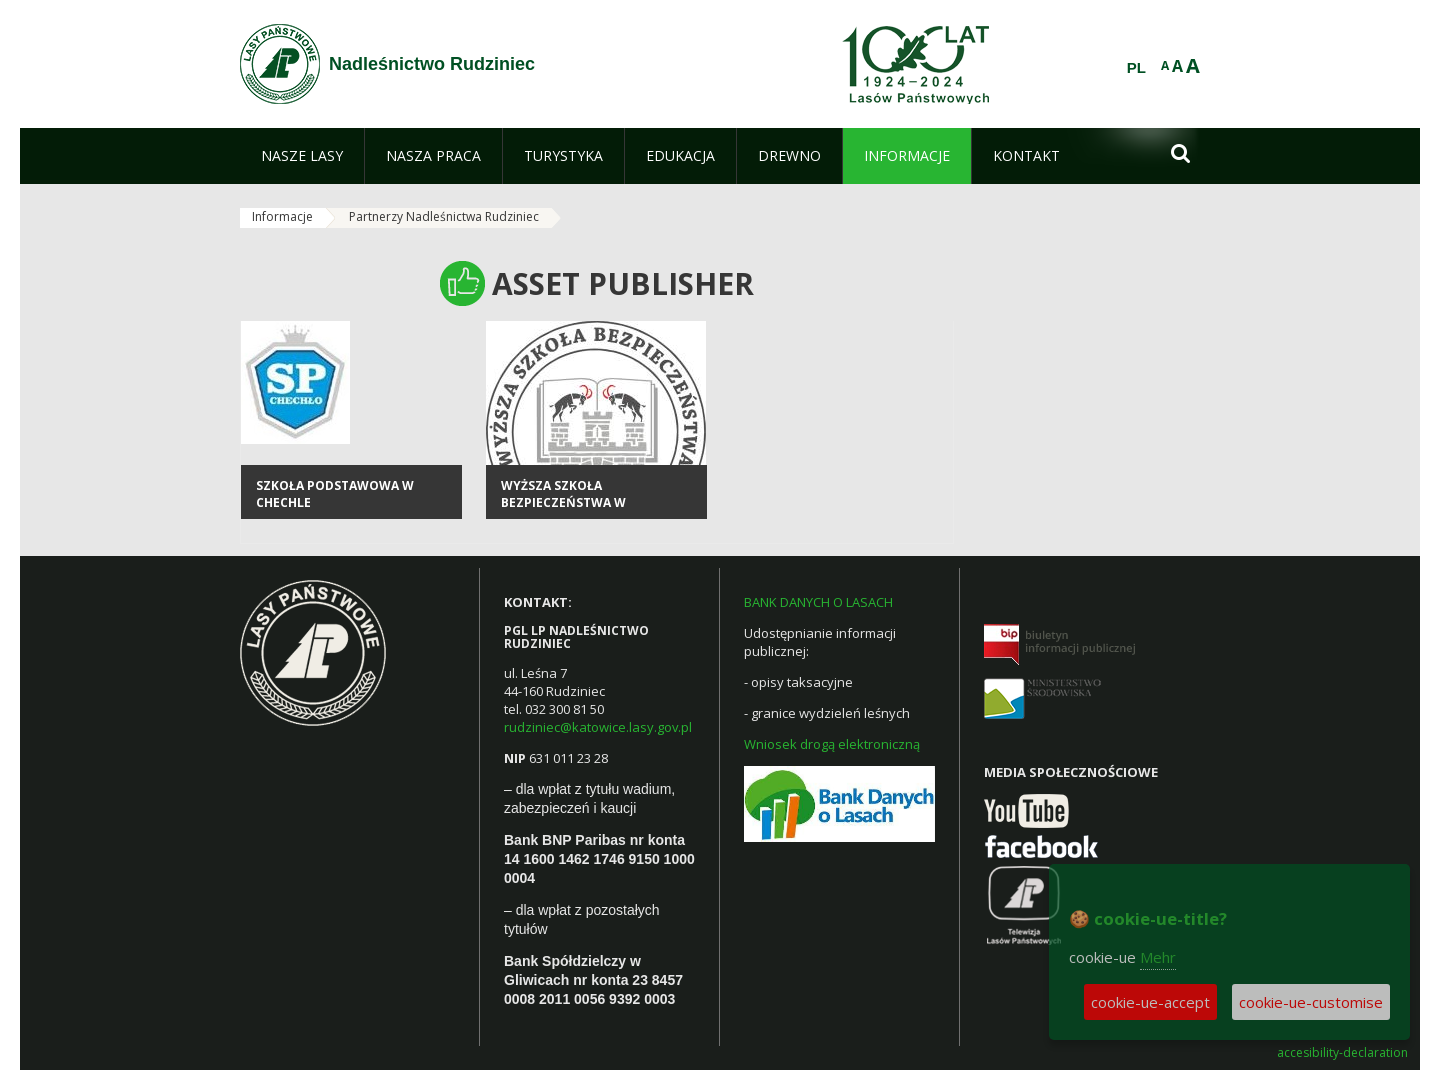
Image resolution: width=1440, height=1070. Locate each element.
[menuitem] (302, 156)
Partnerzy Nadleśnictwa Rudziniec (444, 216)
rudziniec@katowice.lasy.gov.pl (598, 727)
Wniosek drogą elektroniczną (832, 744)
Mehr (1158, 957)
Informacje (282, 216)
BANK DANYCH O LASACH (818, 602)
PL (1136, 68)
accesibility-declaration (1342, 1053)
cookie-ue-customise (1311, 1002)
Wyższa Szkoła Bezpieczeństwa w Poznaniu (563, 503)
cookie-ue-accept (1150, 1002)
